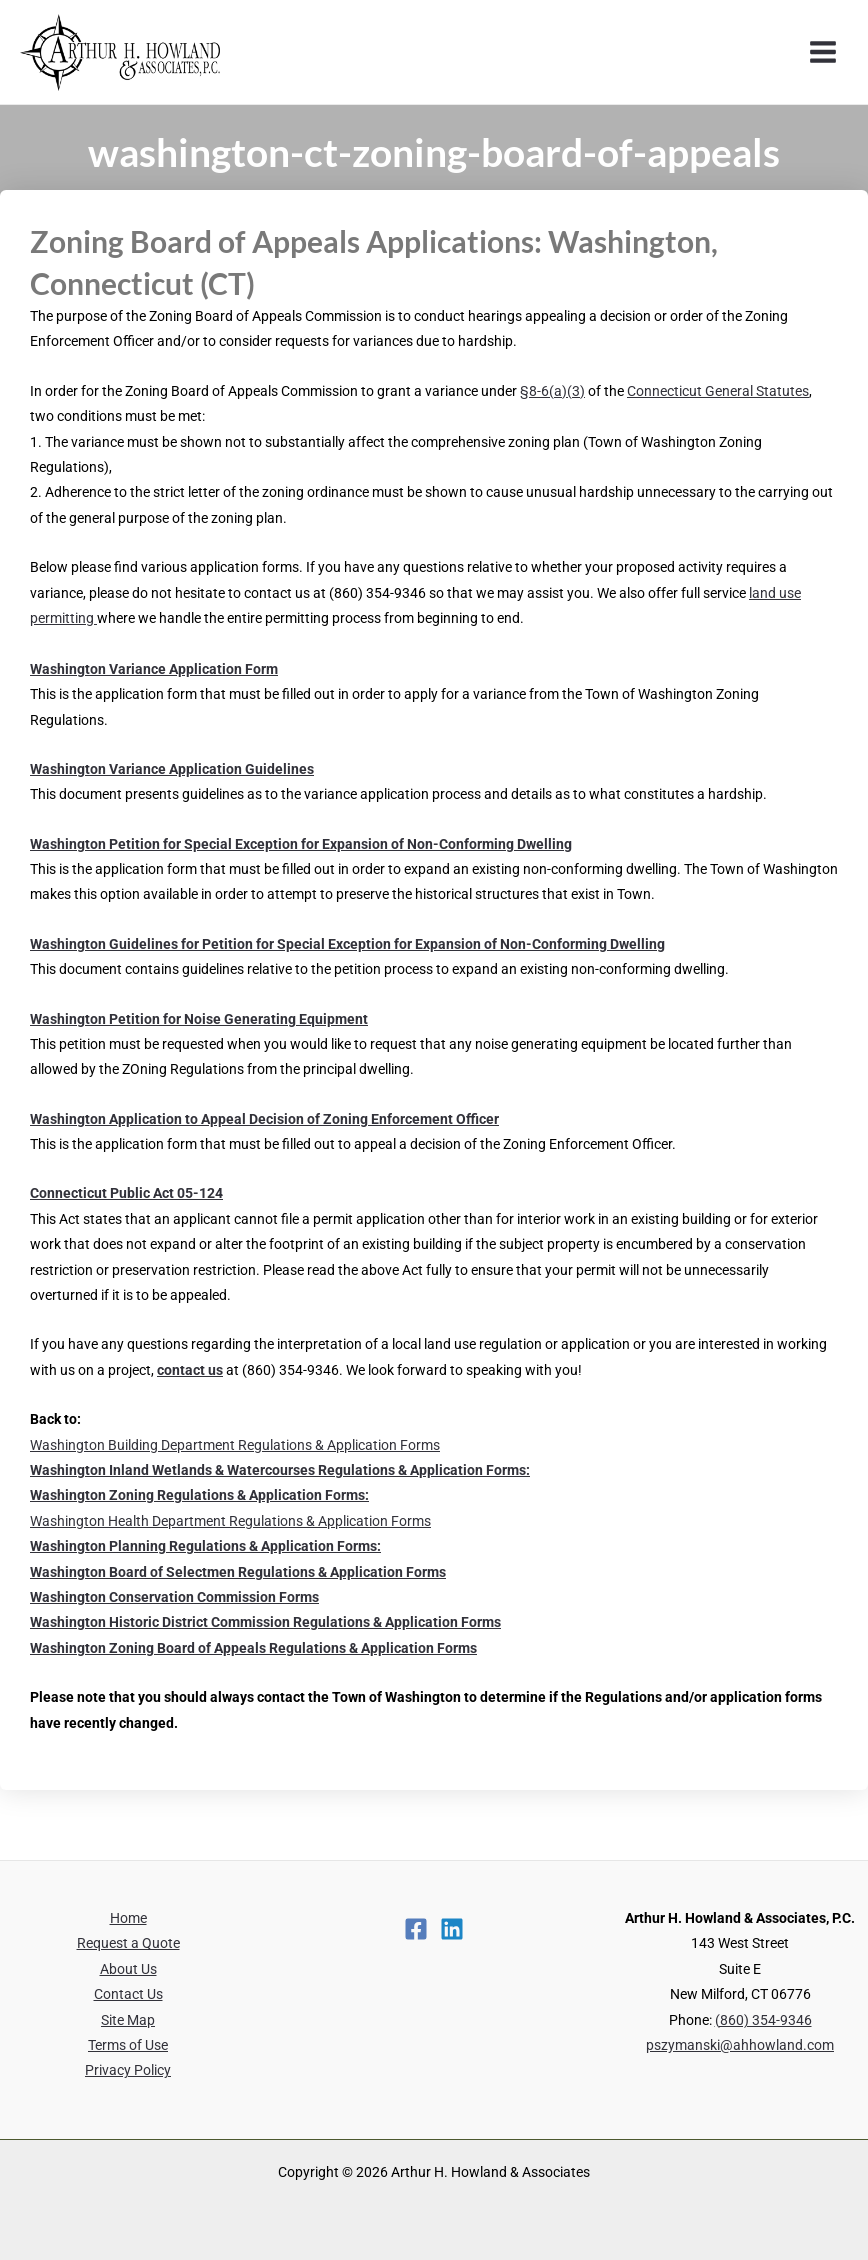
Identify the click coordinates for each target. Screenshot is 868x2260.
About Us (128, 1969)
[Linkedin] (452, 1929)
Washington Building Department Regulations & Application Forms (235, 1445)
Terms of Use (128, 2045)
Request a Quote (128, 1943)
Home (128, 1918)
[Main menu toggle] (823, 52)
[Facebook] (416, 1929)
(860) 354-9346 (763, 2020)
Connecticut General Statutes (718, 391)
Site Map (128, 2020)
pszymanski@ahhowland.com (740, 2045)
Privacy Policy (128, 2070)
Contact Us (128, 1994)
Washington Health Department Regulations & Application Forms (230, 1521)
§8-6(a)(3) (552, 391)
